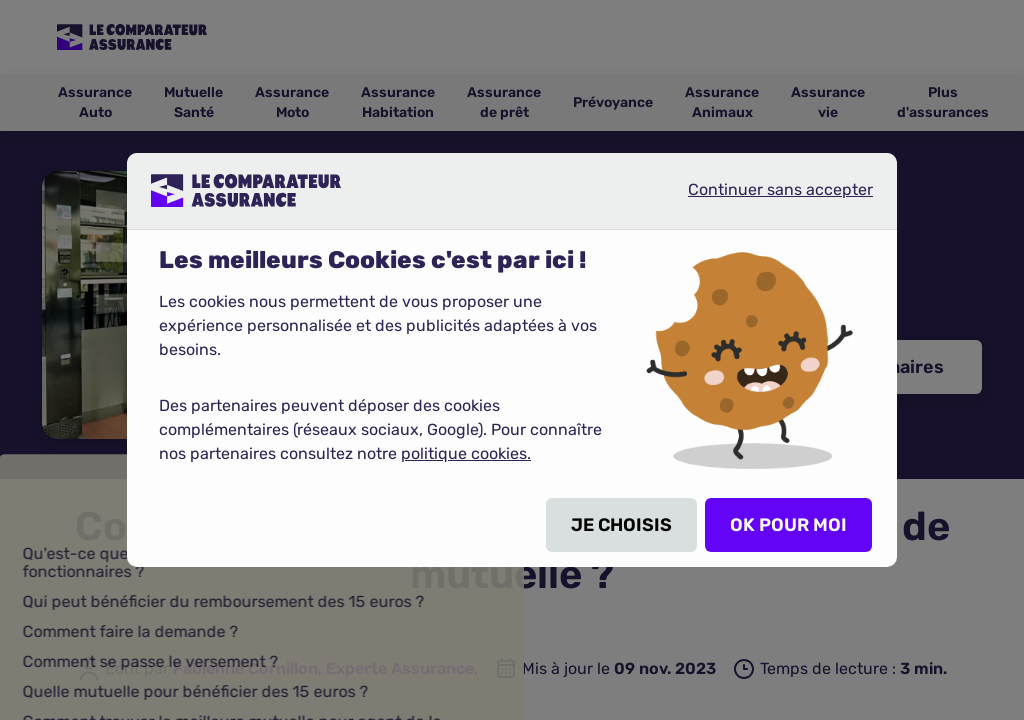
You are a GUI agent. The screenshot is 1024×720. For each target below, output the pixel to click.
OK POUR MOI (788, 525)
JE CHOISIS (621, 525)
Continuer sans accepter (764, 198)
